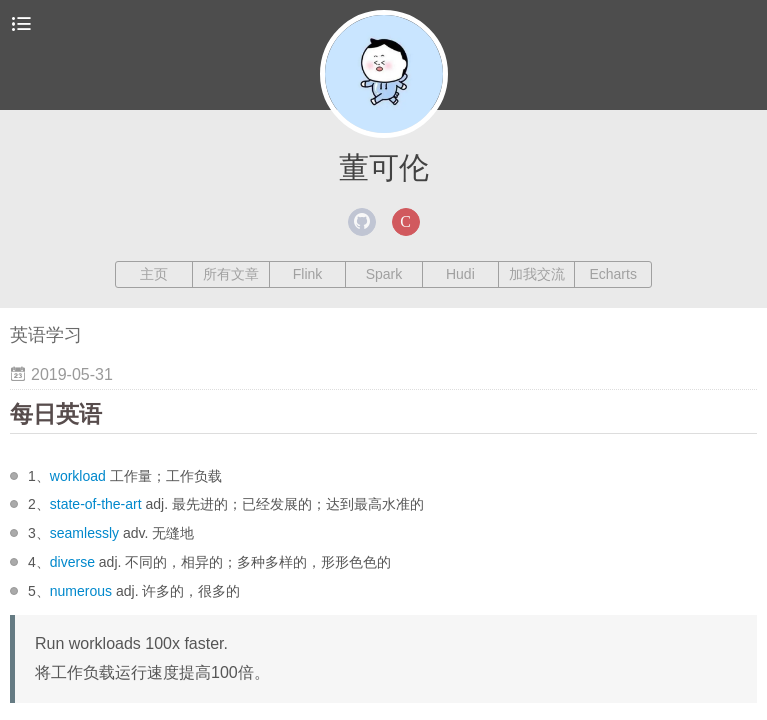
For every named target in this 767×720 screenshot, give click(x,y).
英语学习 (46, 335)
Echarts (612, 274)
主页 (154, 274)
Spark (384, 274)
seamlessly (84, 533)
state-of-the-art (96, 504)
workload (78, 476)
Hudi (460, 274)
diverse (72, 562)
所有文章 (231, 274)
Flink (308, 274)
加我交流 (537, 274)
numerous (81, 591)
